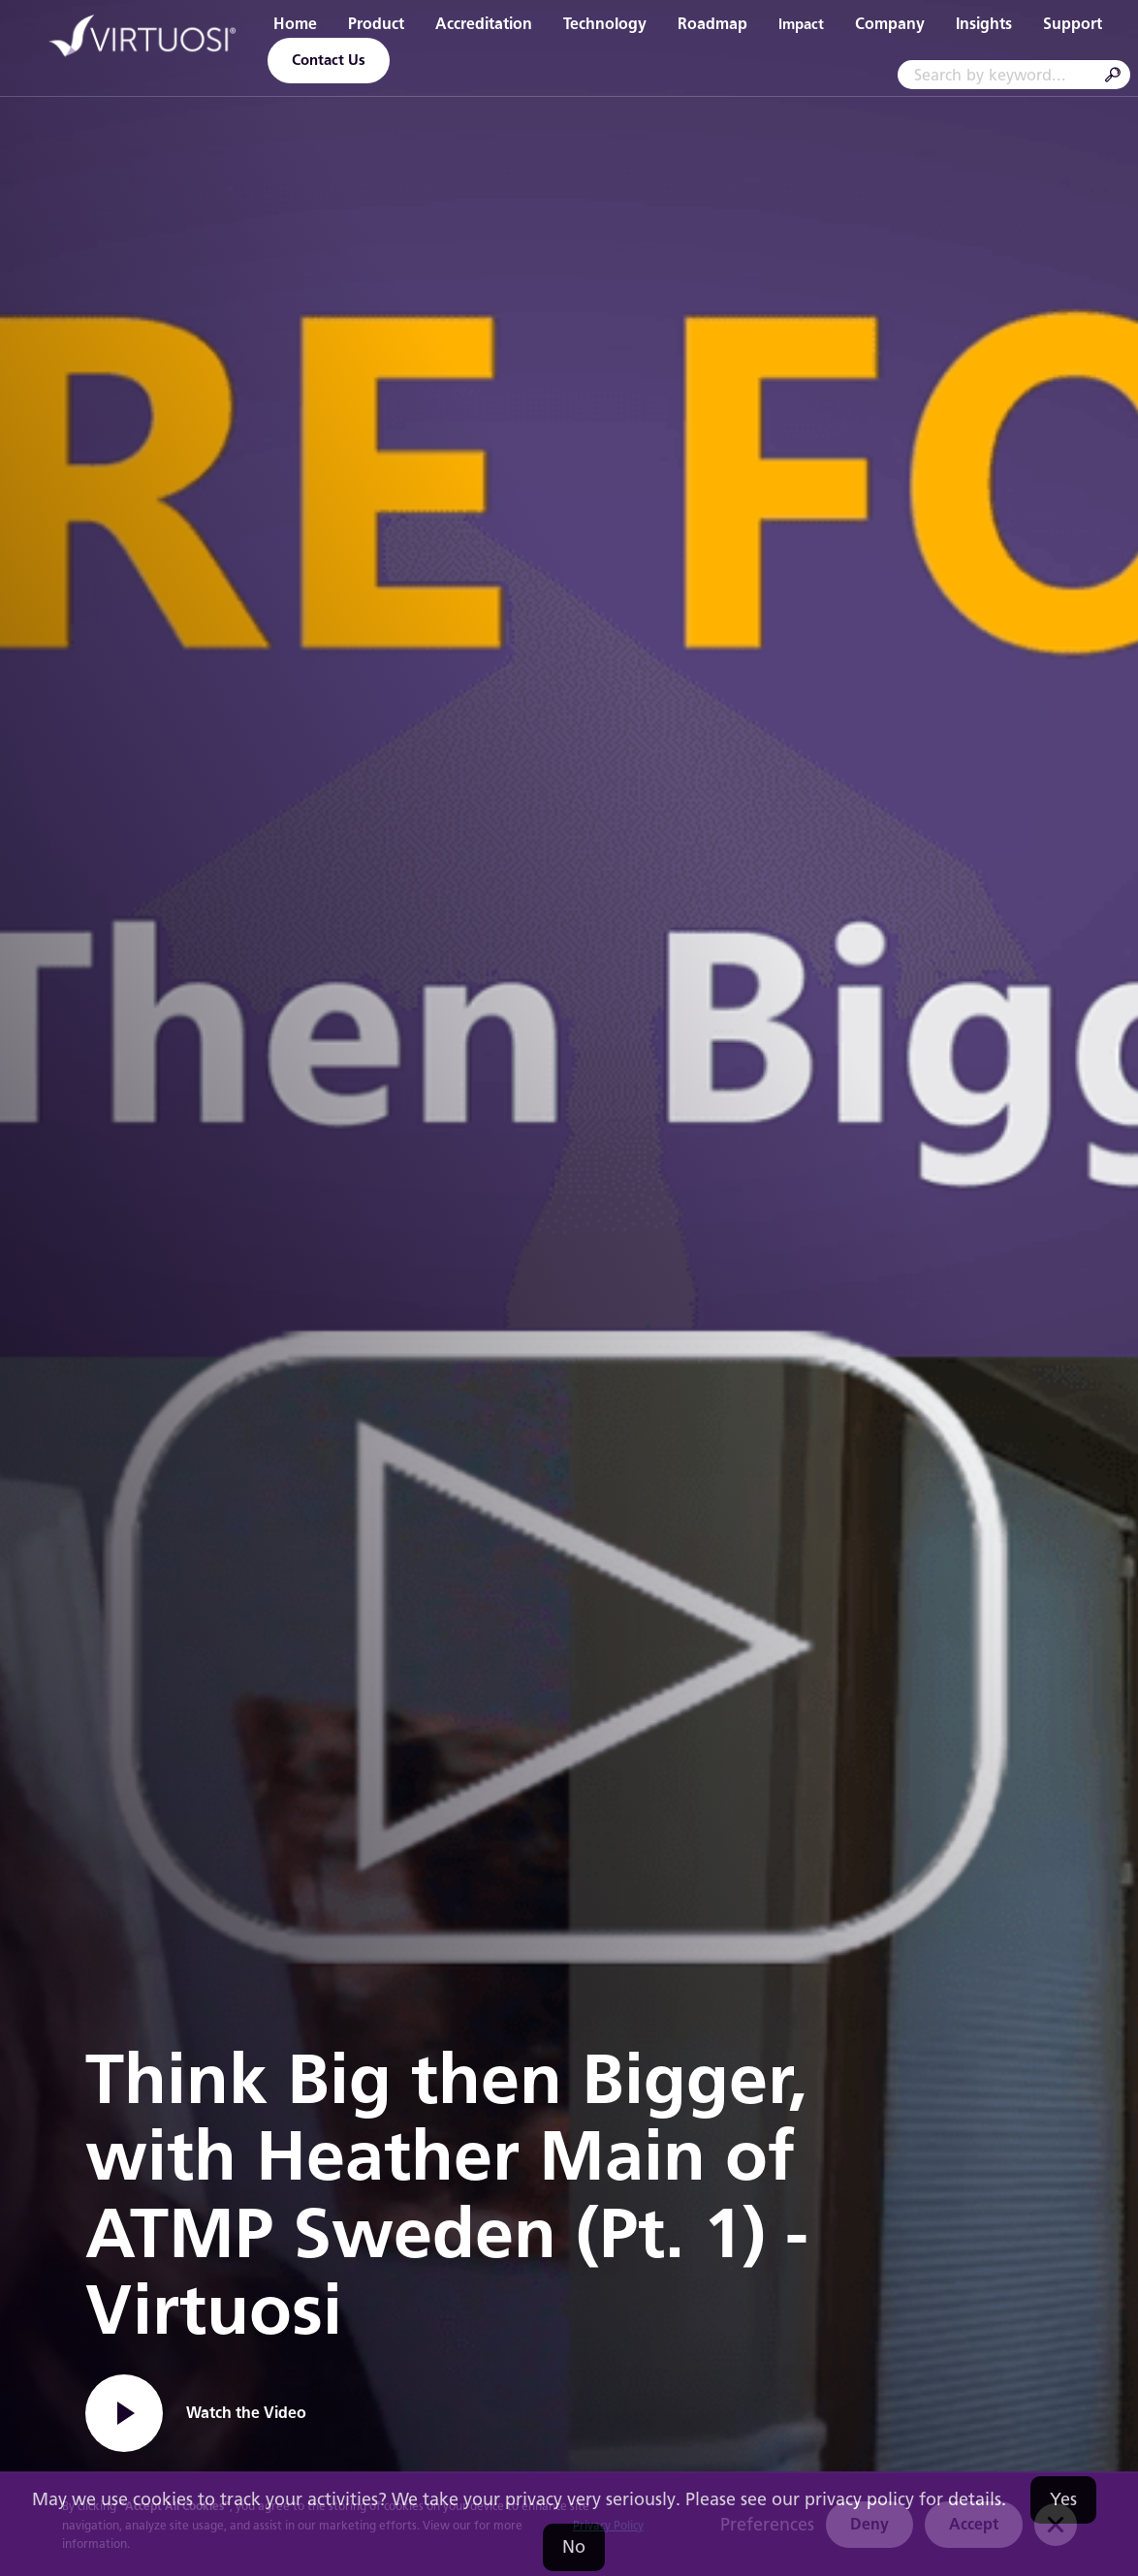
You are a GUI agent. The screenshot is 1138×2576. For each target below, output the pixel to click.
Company (890, 24)
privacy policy (859, 2499)
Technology (605, 24)
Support (1072, 24)
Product (376, 24)
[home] (143, 39)
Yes (1063, 2499)
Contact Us (328, 60)
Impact (801, 24)
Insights (984, 24)
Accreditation (483, 24)
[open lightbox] (195, 2413)
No (573, 2547)
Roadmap (712, 24)
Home (295, 24)
